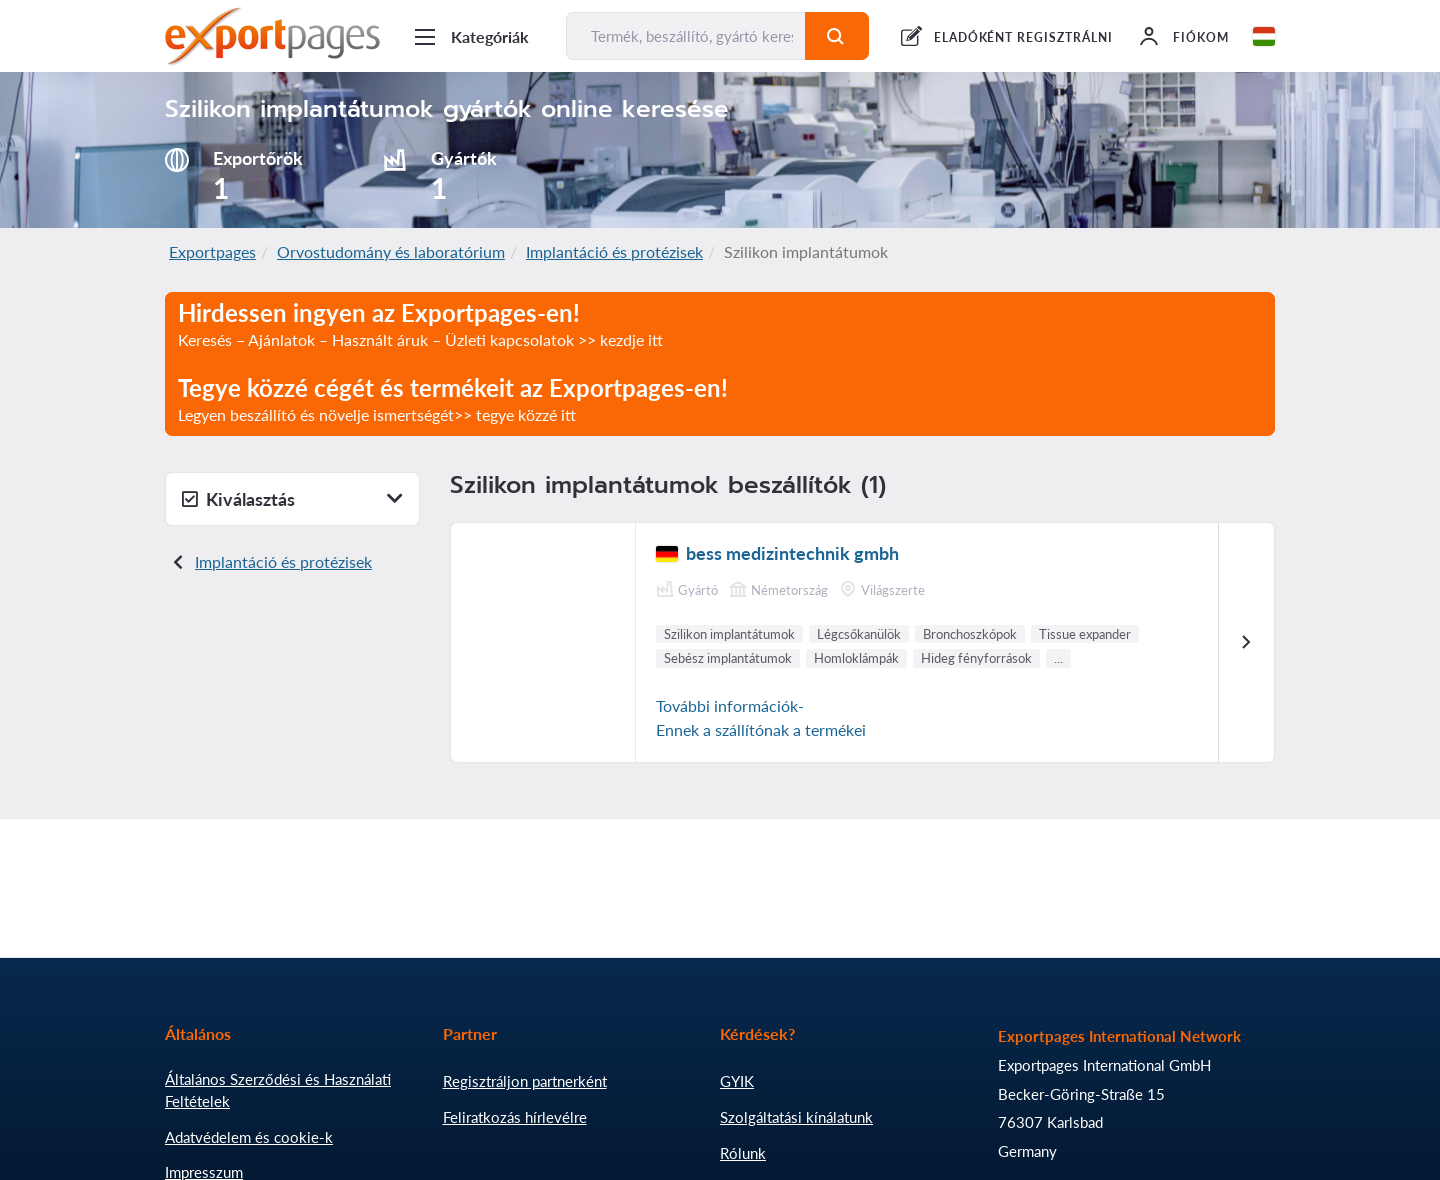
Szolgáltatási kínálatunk (796, 1117)
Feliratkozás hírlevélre (515, 1117)
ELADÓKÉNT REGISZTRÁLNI (1023, 37)
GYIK (737, 1081)
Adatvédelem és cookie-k (249, 1137)
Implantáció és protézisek (614, 251)
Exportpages (212, 251)
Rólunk (743, 1153)
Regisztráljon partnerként (525, 1081)
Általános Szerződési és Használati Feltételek (278, 1090)
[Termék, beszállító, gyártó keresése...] (686, 36)
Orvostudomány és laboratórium (391, 251)
